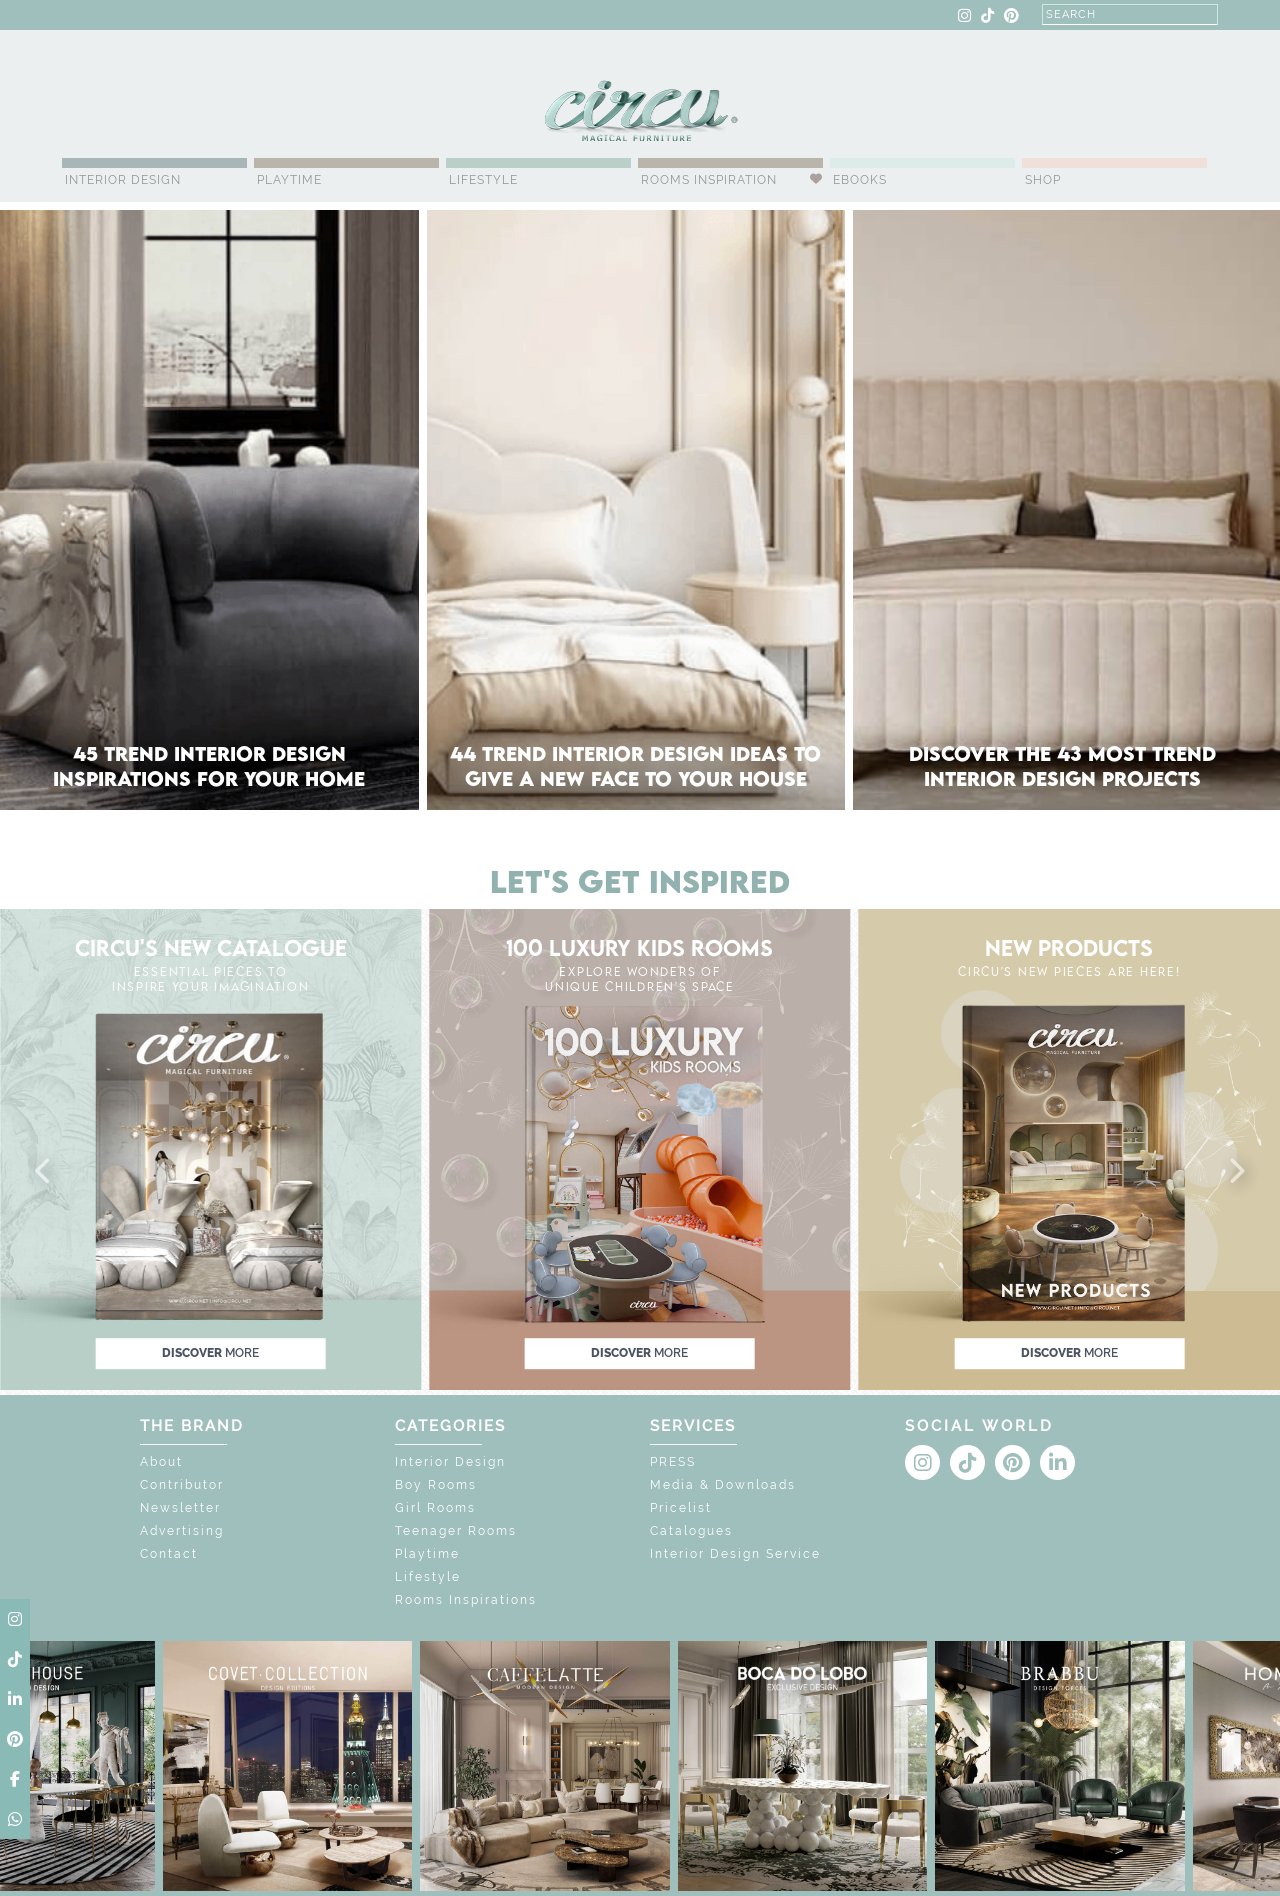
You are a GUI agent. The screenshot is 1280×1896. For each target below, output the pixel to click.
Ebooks (860, 180)
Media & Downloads (723, 1485)
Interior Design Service (735, 1554)
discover (210, 1353)
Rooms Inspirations (466, 1600)
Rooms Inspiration (709, 180)
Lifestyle (483, 180)
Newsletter (180, 1508)
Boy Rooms (436, 1485)
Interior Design (123, 180)
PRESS (673, 1462)
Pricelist (681, 1508)
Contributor (182, 1485)
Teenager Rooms (456, 1531)
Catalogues (691, 1531)
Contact (169, 1554)
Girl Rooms (435, 1508)
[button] (44, 1172)
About (161, 1462)
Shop (1043, 180)
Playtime (289, 180)
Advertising (182, 1531)
